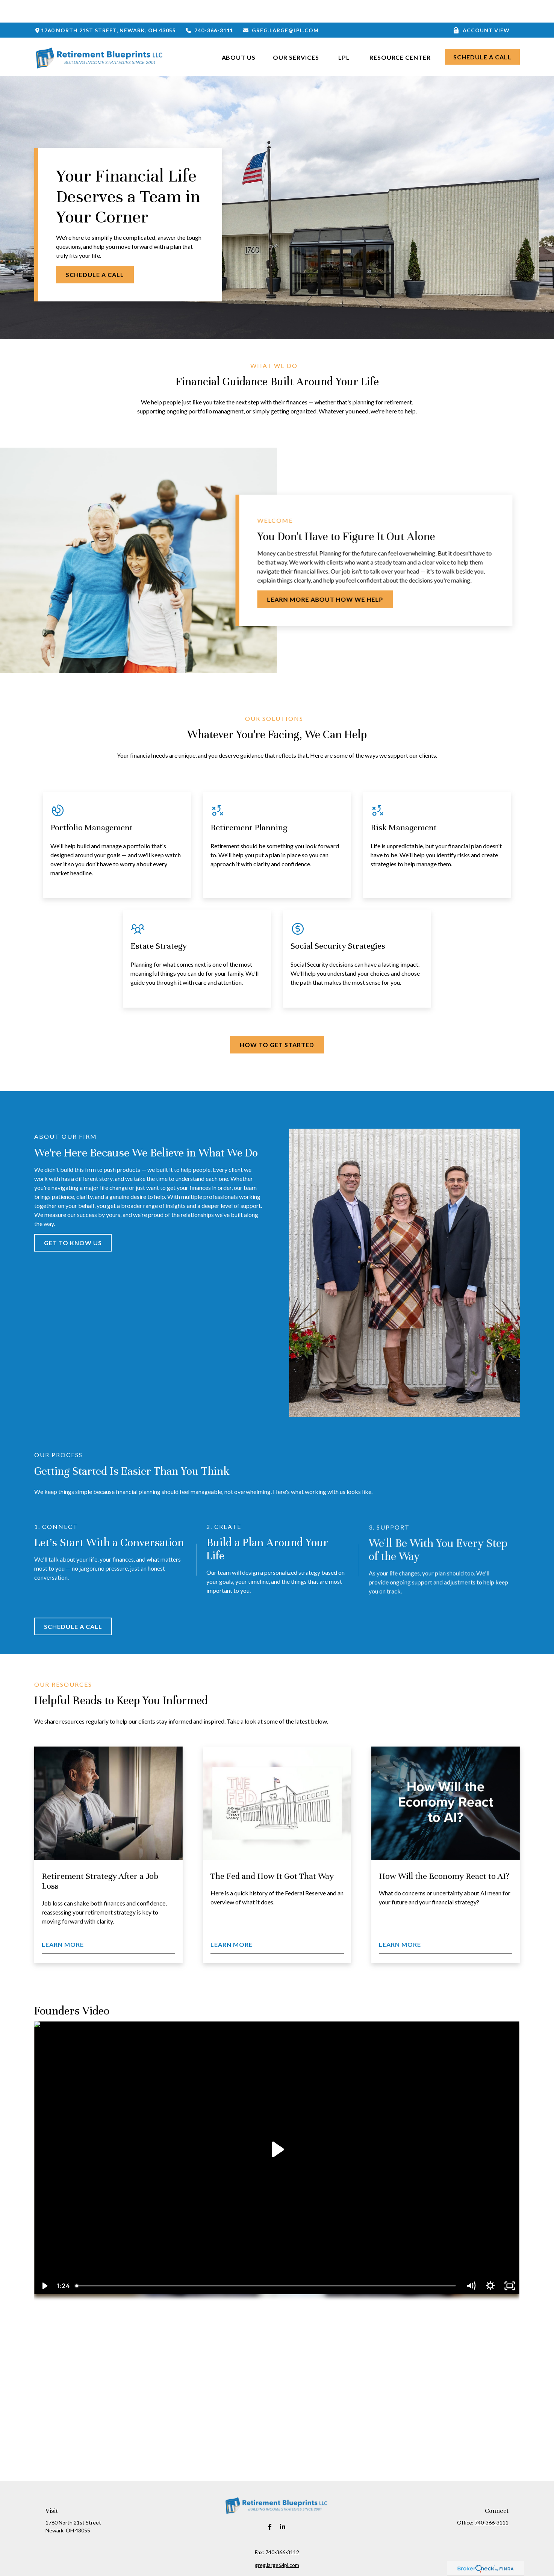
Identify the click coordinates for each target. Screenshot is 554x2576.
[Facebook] (270, 2504)
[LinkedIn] (283, 2504)
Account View (481, 8)
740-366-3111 (209, 8)
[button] (239, 34)
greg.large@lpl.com (280, 8)
